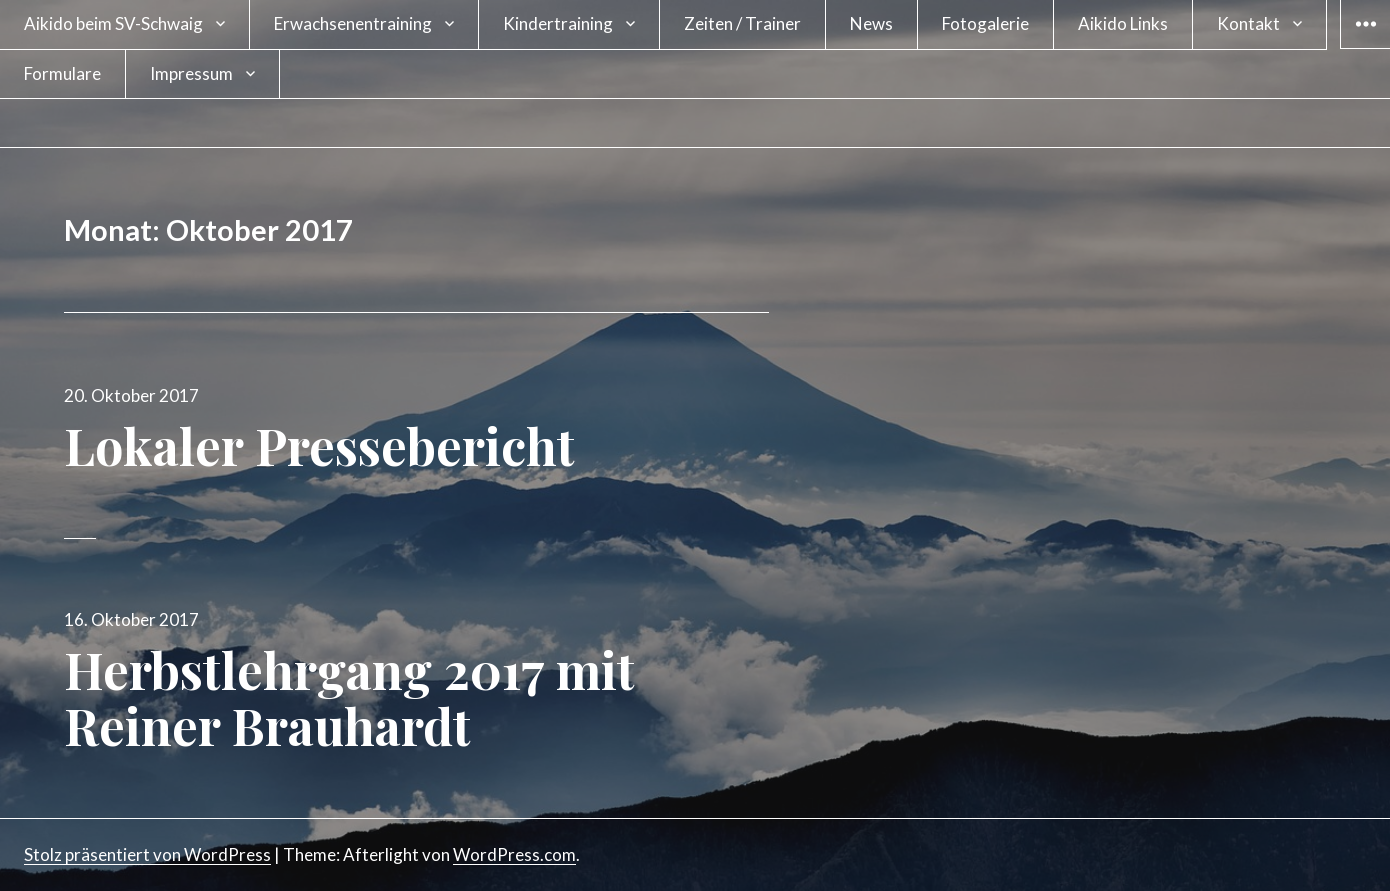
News (871, 23)
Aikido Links (1123, 23)
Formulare (62, 73)
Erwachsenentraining (353, 23)
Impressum (191, 73)
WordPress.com (514, 854)
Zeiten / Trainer (742, 23)
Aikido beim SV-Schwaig (113, 23)
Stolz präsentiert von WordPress (147, 854)
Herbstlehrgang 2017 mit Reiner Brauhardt (349, 697)
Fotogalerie (985, 23)
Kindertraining (558, 23)
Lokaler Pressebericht (319, 445)
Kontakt (1248, 23)
